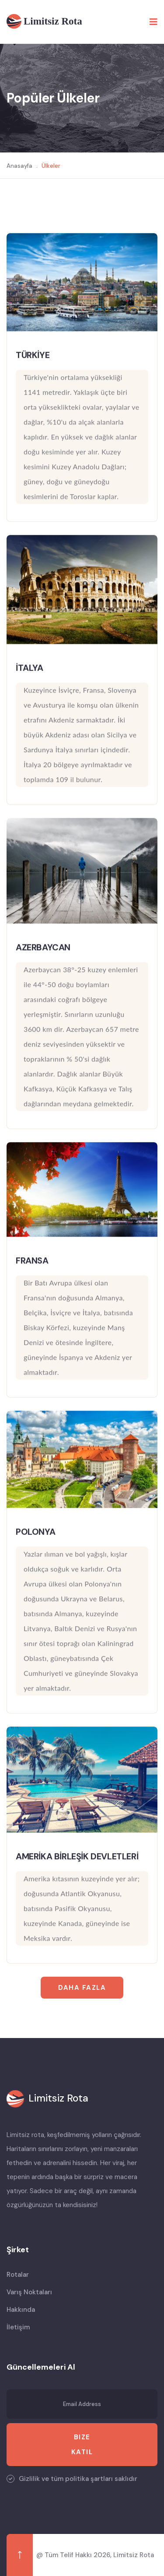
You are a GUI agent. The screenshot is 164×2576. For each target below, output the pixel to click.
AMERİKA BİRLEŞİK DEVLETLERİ (77, 1856)
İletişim (18, 2327)
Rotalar (18, 2274)
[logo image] (47, 2099)
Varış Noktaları (29, 2292)
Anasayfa (19, 166)
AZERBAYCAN (43, 947)
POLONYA (35, 1532)
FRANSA (32, 1260)
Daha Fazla (82, 1987)
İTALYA (29, 667)
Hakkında (21, 2309)
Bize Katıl (82, 2444)
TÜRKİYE (32, 355)
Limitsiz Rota (133, 2555)
